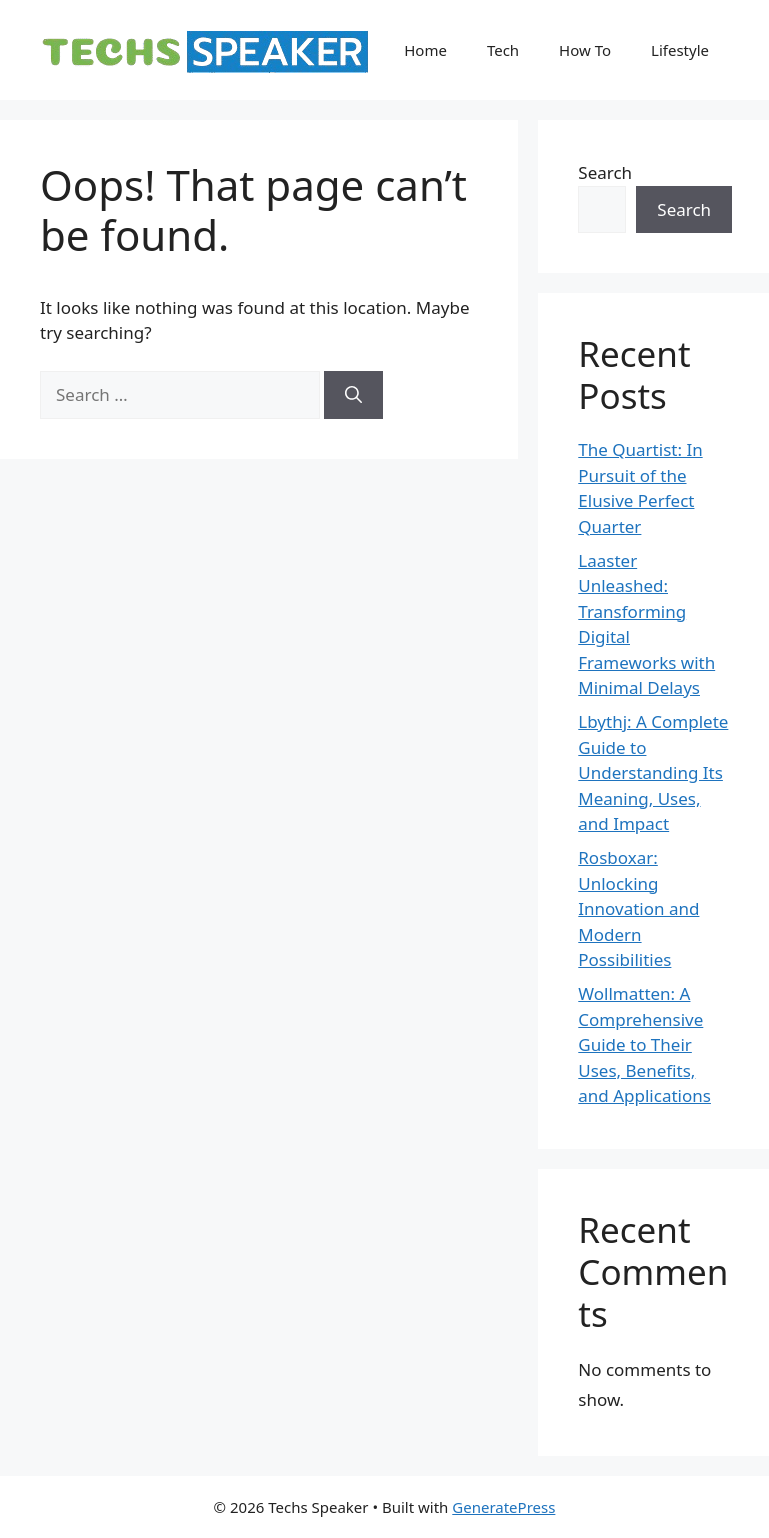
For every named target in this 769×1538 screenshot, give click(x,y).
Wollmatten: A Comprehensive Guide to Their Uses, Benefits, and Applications (644, 1044)
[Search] (353, 395)
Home (425, 50)
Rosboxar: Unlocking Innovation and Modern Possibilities (638, 908)
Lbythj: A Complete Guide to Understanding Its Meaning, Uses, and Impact (653, 772)
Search (605, 172)
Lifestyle (680, 50)
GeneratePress (503, 1507)
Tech (503, 50)
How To (585, 50)
